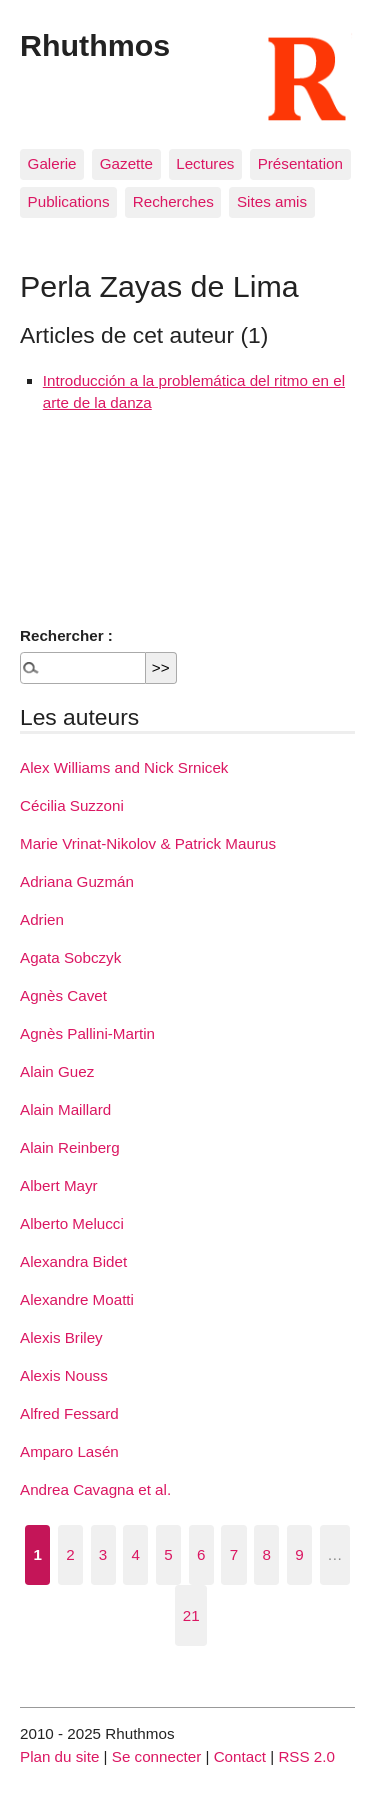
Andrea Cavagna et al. (95, 1489)
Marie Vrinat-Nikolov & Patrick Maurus (148, 843)
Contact (240, 1756)
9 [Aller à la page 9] (299, 1554)
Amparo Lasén (69, 1451)
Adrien (42, 919)
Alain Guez (57, 1071)
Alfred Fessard (69, 1413)
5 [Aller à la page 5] (168, 1554)
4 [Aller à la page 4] (136, 1554)
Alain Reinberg (70, 1147)
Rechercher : (66, 635)
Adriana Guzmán (77, 881)
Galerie (52, 163)
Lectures (205, 163)
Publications (69, 201)
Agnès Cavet (63, 995)
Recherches (173, 201)
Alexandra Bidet (73, 1261)
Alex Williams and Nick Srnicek (124, 767)
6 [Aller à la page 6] (201, 1554)
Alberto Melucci (72, 1223)
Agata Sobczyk (70, 957)
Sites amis (272, 201)
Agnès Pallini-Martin (87, 1033)
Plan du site (59, 1756)
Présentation (300, 163)
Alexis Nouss (64, 1375)
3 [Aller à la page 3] (103, 1554)
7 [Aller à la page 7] (234, 1554)
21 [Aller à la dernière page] (191, 1615)
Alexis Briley (61, 1337)
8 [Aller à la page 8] (266, 1554)
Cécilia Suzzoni (72, 805)
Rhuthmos (95, 45)
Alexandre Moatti (77, 1299)
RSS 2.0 (306, 1756)
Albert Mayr (59, 1185)
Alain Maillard (65, 1109)
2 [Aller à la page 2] (70, 1554)
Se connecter (157, 1756)
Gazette (126, 163)
